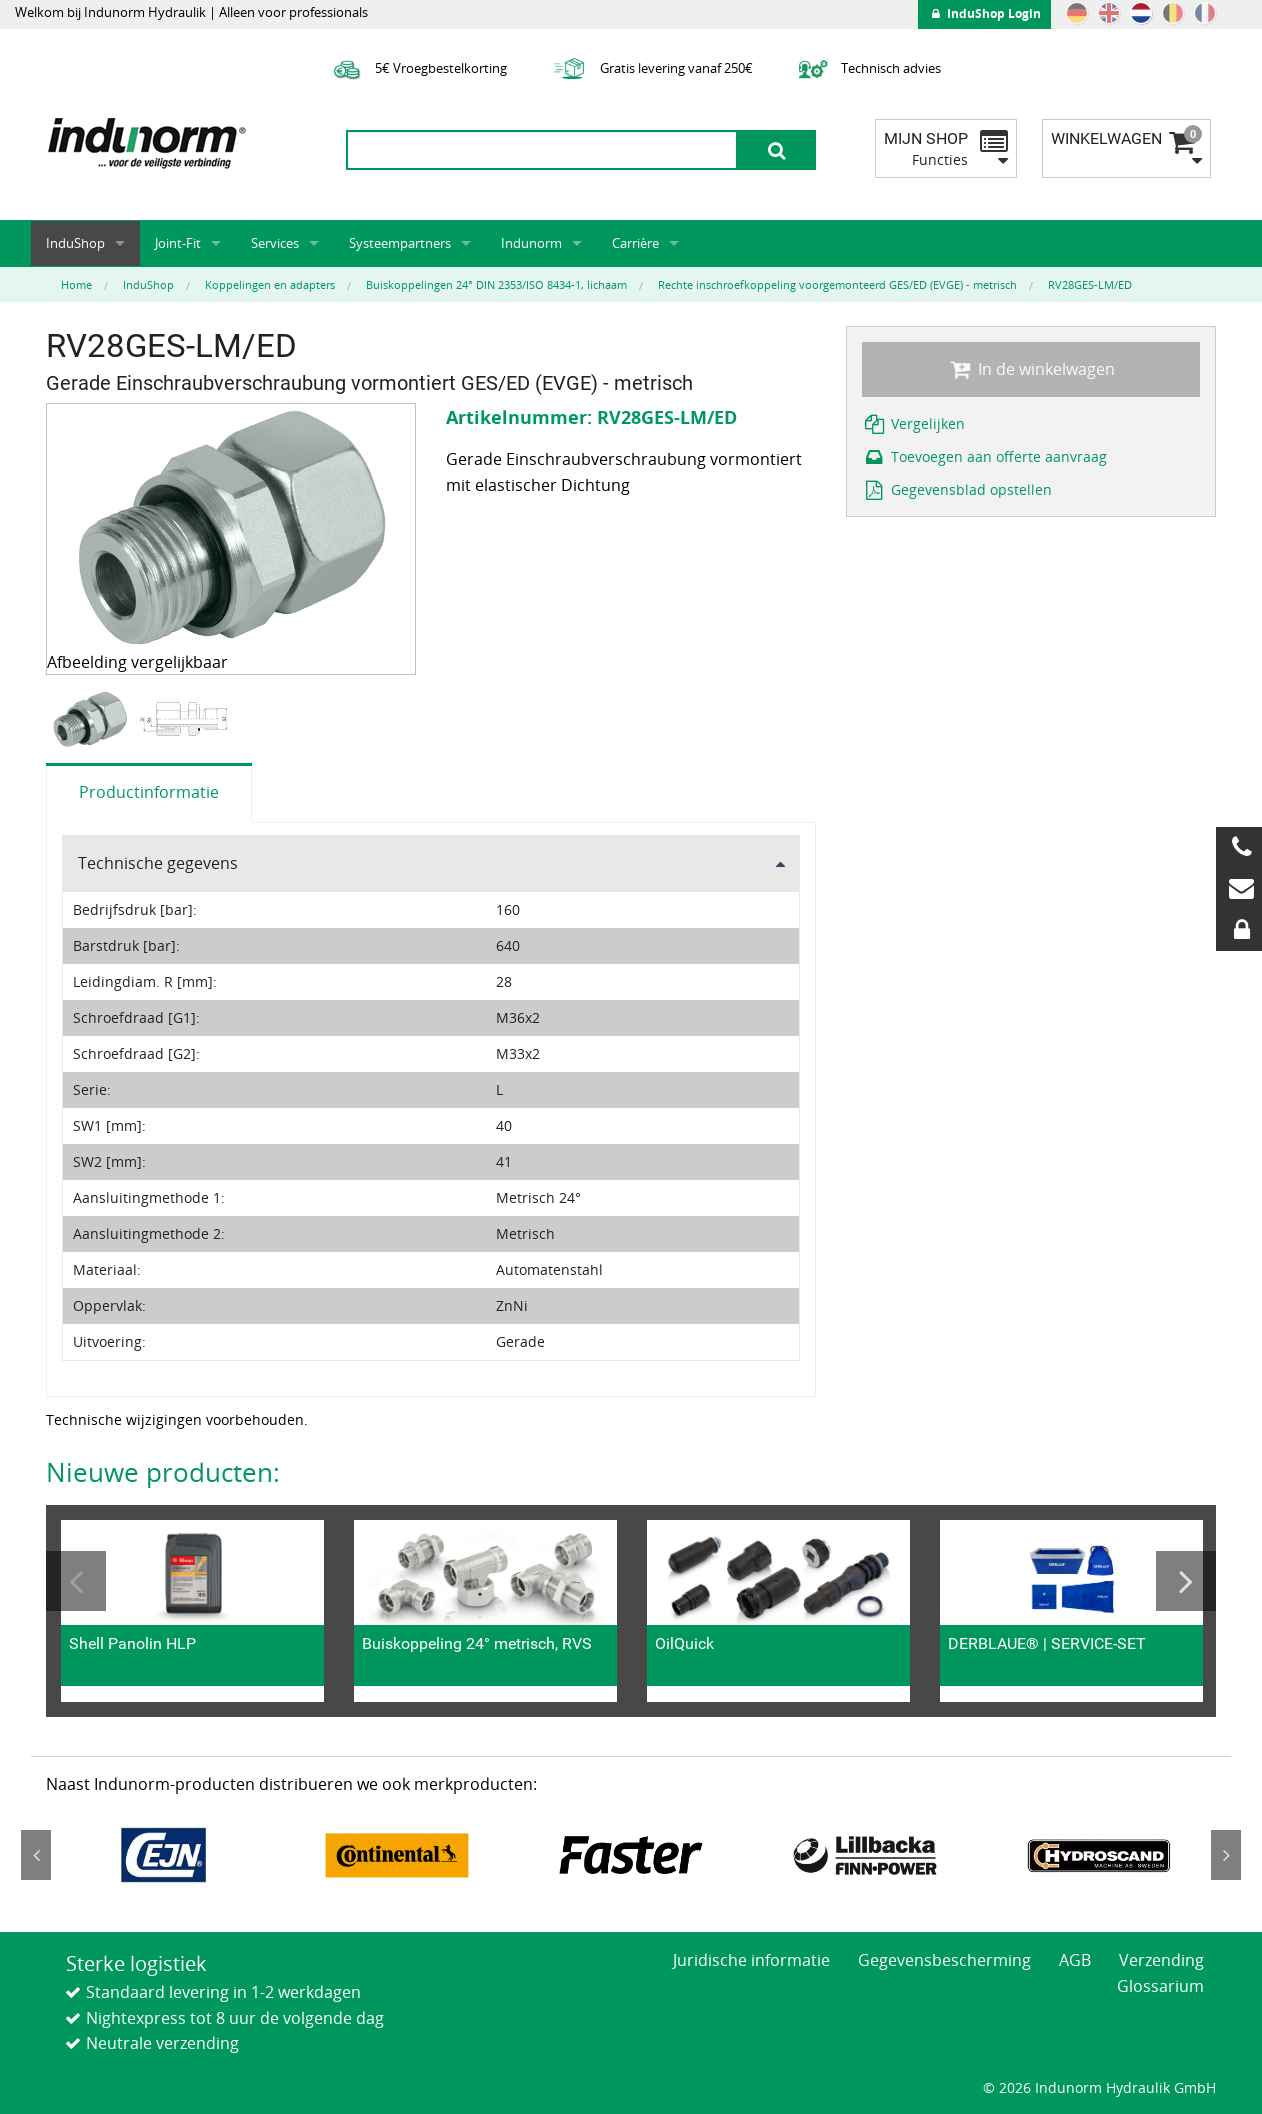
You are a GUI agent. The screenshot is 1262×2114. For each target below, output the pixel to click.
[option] (92, 719)
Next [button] (1186, 1581)
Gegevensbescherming (944, 1960)
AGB (1075, 1960)
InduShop (75, 243)
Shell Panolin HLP (132, 1643)
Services (275, 243)
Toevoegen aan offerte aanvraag (984, 456)
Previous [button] (76, 1581)
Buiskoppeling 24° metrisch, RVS (477, 1643)
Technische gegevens (158, 863)
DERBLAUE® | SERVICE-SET (1047, 1643)
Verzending (1161, 1960)
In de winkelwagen (1031, 369)
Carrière (635, 243)
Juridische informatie (751, 1960)
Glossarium (1160, 1986)
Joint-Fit (178, 243)
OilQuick (684, 1643)
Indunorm (531, 243)
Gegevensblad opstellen (957, 489)
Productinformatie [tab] (149, 792)
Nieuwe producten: (163, 1472)
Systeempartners (400, 243)
